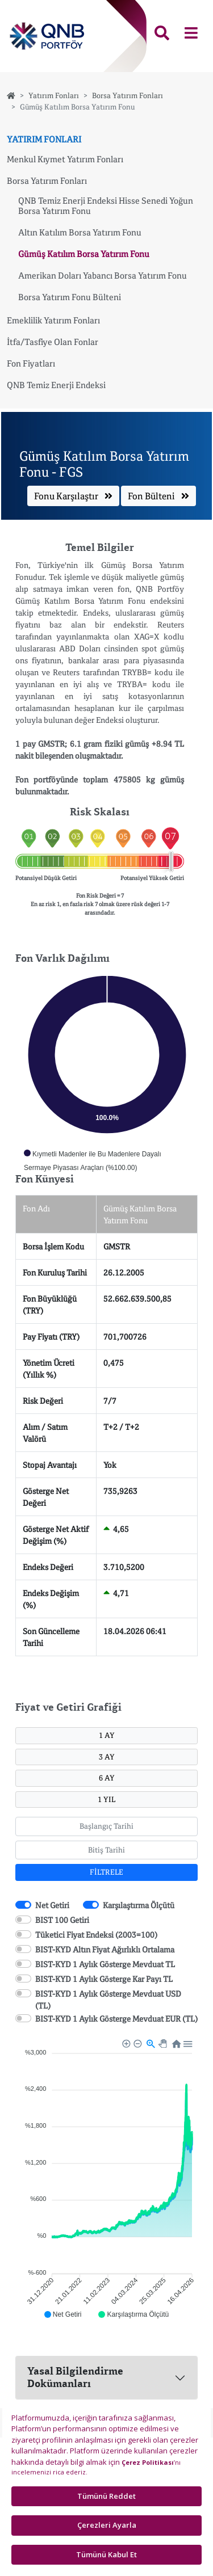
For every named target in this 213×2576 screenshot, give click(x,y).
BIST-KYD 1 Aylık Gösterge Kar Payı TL (104, 1979)
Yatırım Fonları (53, 95)
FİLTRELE (106, 1872)
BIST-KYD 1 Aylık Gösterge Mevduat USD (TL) (108, 1999)
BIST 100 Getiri (62, 1920)
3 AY (107, 1756)
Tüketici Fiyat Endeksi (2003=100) (96, 1935)
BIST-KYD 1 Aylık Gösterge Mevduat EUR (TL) (116, 2018)
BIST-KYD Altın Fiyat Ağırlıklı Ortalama (104, 1949)
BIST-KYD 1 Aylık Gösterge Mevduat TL (105, 1964)
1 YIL (106, 1799)
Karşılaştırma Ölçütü (138, 1905)
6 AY (107, 1777)
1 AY (107, 1735)
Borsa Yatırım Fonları (127, 95)
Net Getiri (52, 1905)
